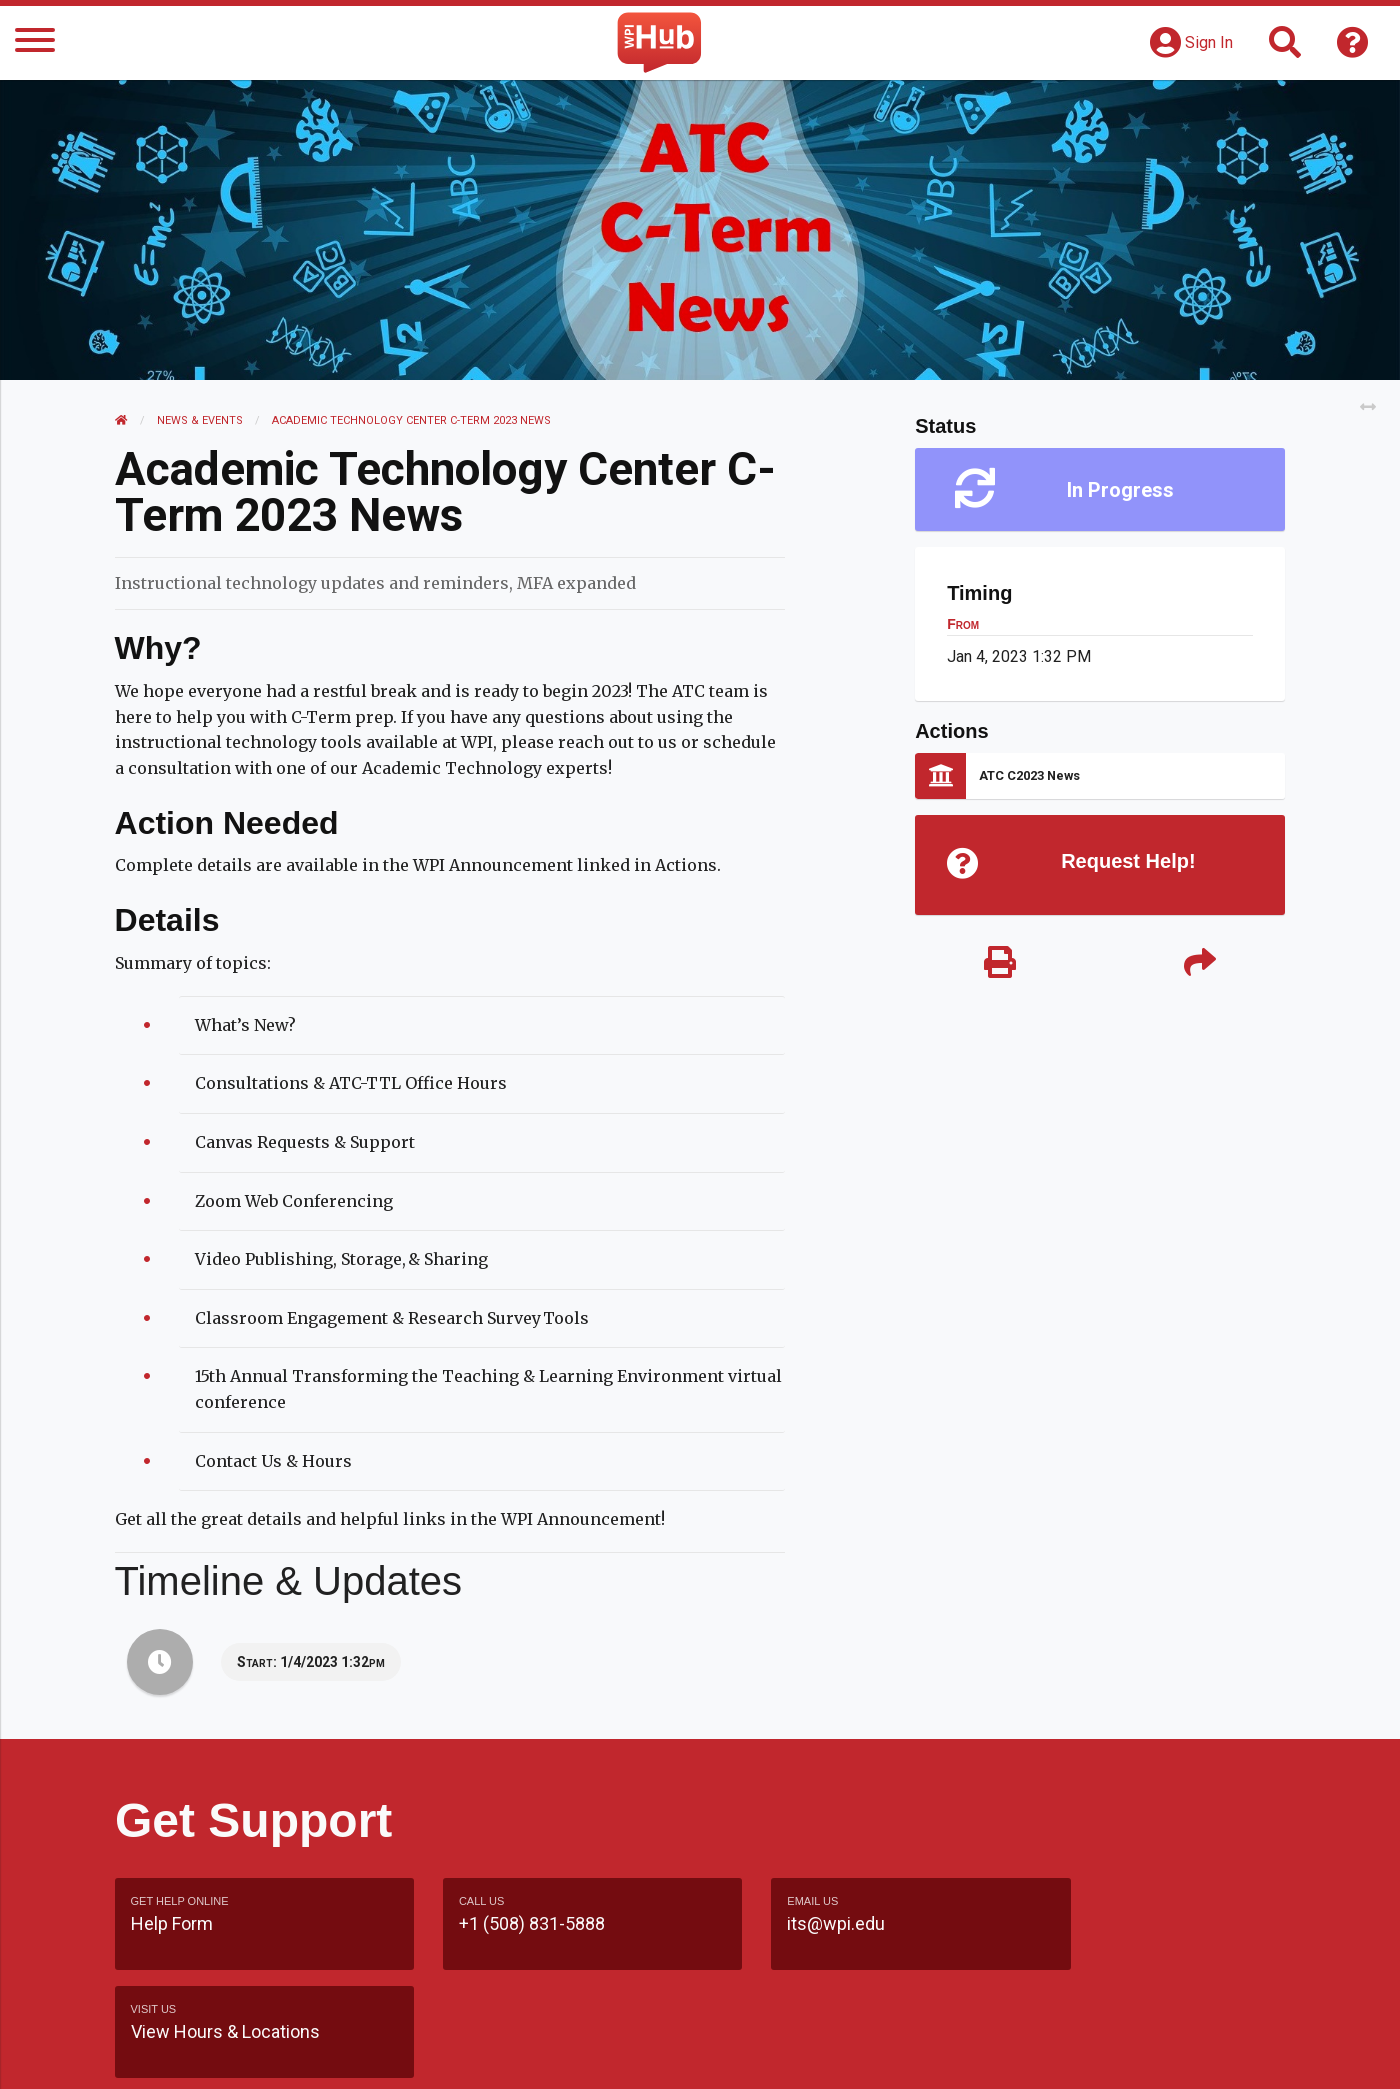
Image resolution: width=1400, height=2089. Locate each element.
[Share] (1200, 964)
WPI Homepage (1003, 2052)
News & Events (201, 420)
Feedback (786, 2052)
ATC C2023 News (1029, 775)
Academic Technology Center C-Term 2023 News (412, 420)
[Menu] (35, 43)
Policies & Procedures (1170, 2052)
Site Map (884, 2052)
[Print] (1000, 964)
